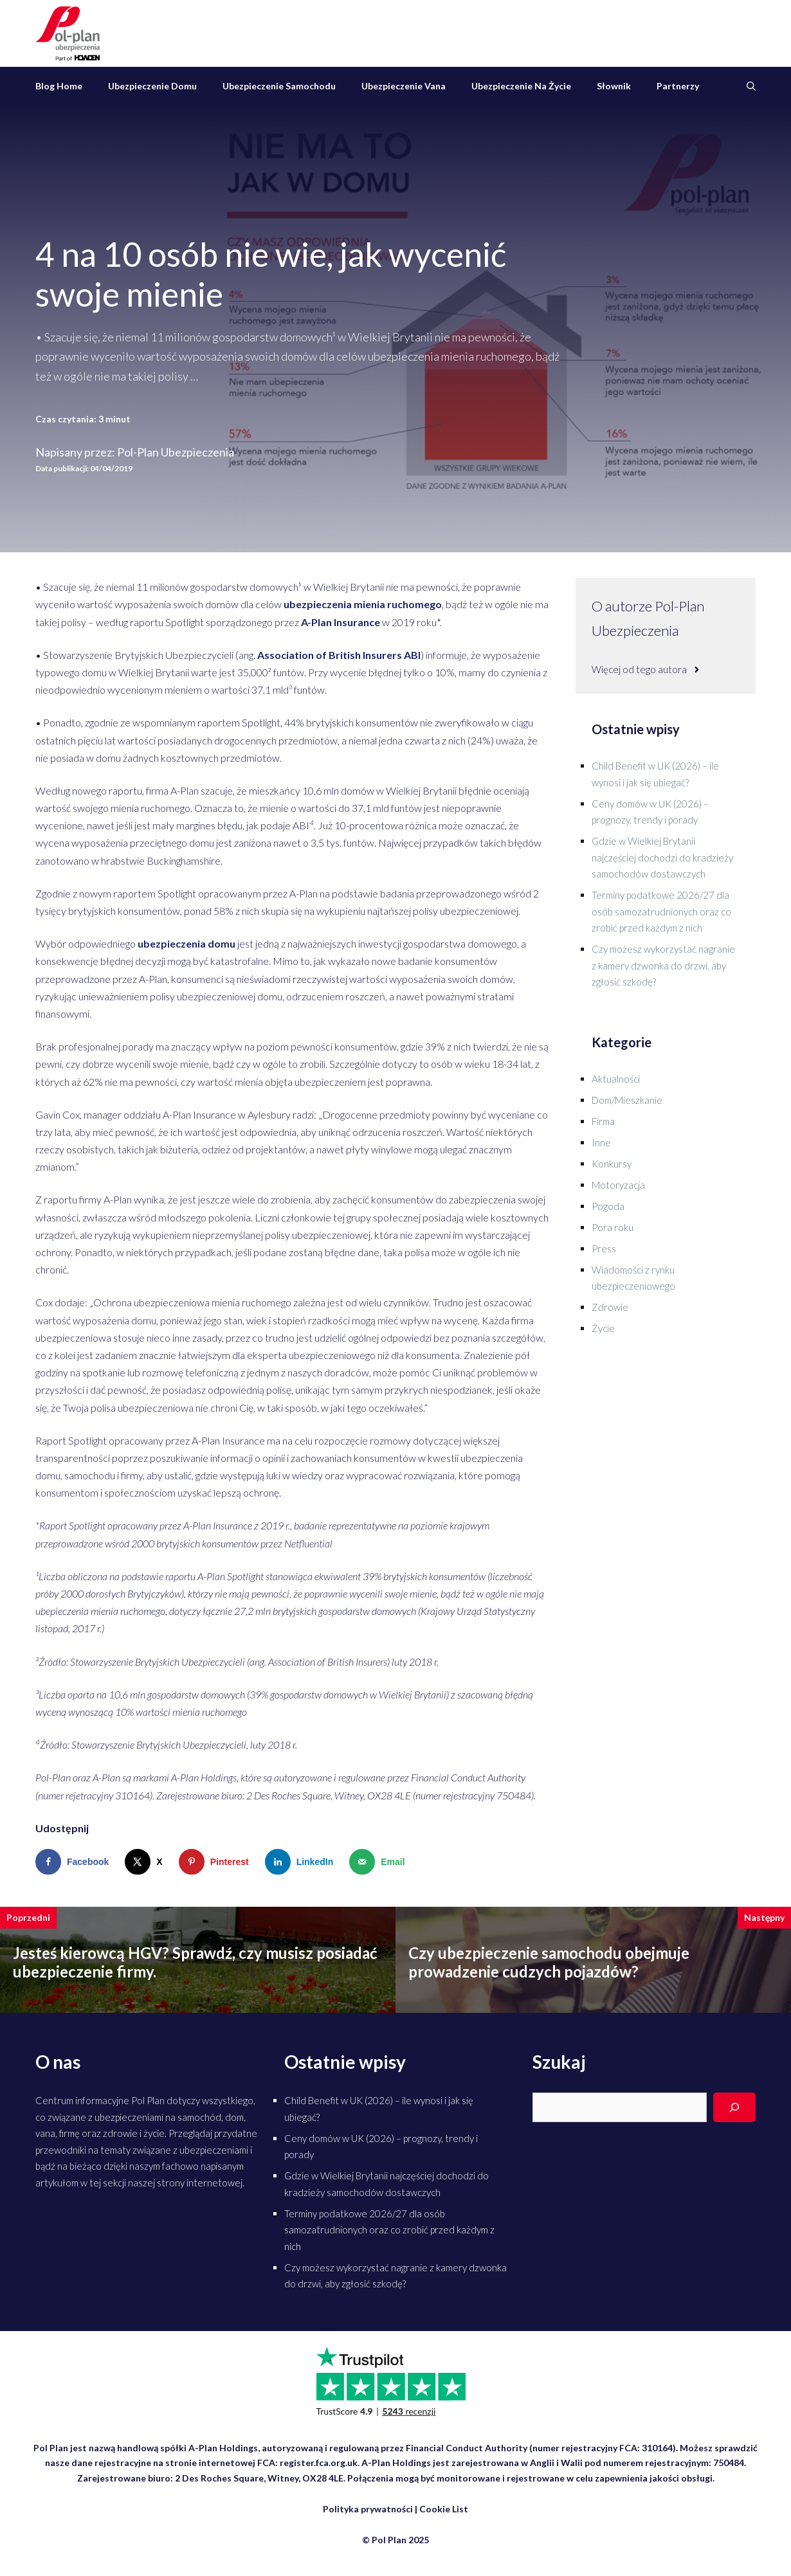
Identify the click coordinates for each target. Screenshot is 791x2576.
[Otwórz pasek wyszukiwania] (751, 86)
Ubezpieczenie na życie (521, 85)
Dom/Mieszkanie (627, 1100)
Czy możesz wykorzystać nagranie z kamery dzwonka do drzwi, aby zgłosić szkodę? (663, 965)
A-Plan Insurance (340, 622)
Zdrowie (610, 1307)
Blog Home (58, 85)
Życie (603, 1328)
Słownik (614, 85)
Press (604, 1248)
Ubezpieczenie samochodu (279, 85)
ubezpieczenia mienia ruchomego (363, 604)
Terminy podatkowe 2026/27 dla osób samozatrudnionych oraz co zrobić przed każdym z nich (661, 911)
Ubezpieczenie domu (152, 85)
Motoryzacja (618, 1185)
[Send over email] (379, 1862)
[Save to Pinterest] (217, 1862)
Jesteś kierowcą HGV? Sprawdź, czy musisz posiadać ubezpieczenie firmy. (195, 1962)
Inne (601, 1142)
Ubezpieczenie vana (403, 85)
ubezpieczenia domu (186, 943)
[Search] (734, 2107)
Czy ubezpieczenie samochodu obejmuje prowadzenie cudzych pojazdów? (548, 1962)
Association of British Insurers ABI (339, 655)
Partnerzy (678, 85)
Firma (603, 1121)
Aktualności (616, 1079)
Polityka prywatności (368, 2508)
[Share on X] (146, 1862)
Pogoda (608, 1206)
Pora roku (612, 1227)
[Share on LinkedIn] (302, 1862)
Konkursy (612, 1163)
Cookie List (443, 2508)
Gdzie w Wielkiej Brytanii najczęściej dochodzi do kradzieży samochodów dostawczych (662, 857)
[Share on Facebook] (74, 1862)
